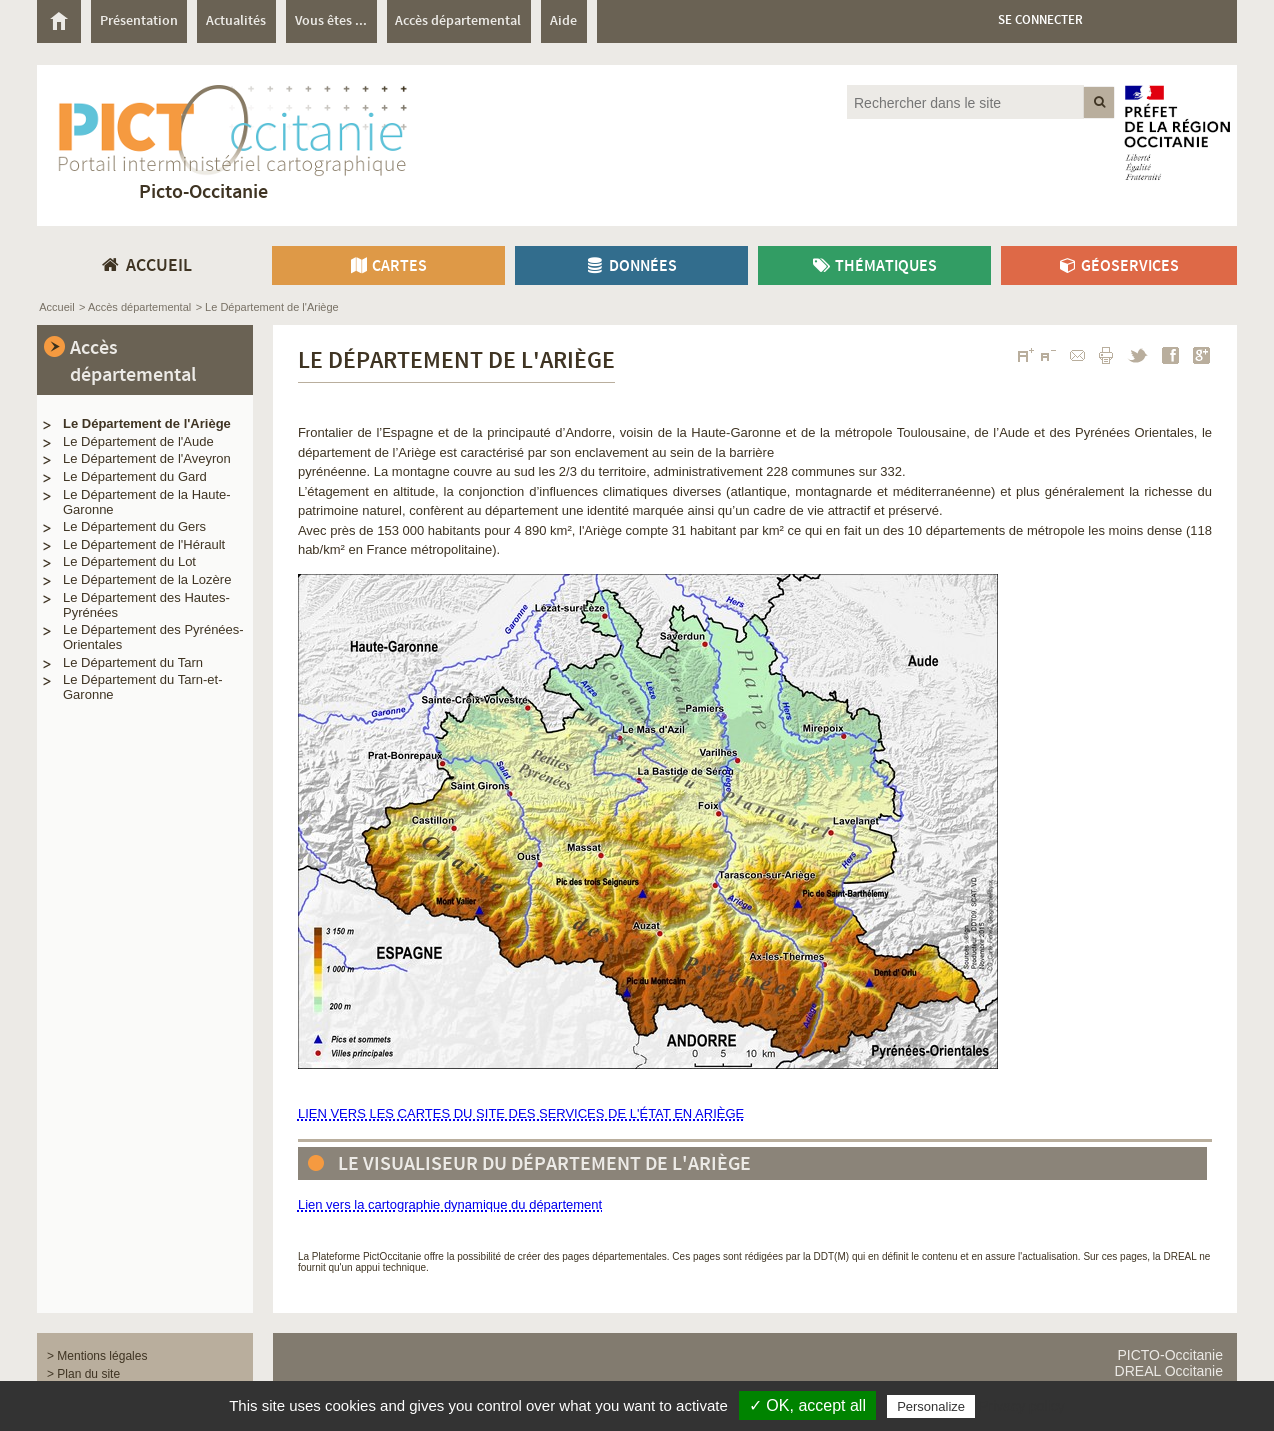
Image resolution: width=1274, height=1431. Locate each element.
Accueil (56, 307)
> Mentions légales (97, 1356)
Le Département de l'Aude (138, 441)
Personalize (931, 1406)
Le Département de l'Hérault (144, 544)
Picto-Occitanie (203, 192)
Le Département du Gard (135, 476)
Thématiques (874, 266)
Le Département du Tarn (133, 662)
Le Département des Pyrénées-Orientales (153, 637)
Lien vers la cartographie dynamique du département (450, 1204)
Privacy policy (1022, 1406)
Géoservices (1119, 266)
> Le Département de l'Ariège (267, 307)
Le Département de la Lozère (147, 579)
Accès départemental (133, 362)
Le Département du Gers (134, 526)
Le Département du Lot (129, 561)
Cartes (388, 266)
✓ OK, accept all (807, 1405)
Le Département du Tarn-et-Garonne (142, 687)
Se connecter (1040, 20)
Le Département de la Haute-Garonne (147, 502)
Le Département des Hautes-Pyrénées (146, 605)
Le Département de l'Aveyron (147, 458)
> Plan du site (83, 1374)
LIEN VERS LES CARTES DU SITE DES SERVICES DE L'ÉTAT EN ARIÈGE (521, 1113)
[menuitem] (64, 21)
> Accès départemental (135, 307)
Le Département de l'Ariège (147, 423)
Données (631, 266)
